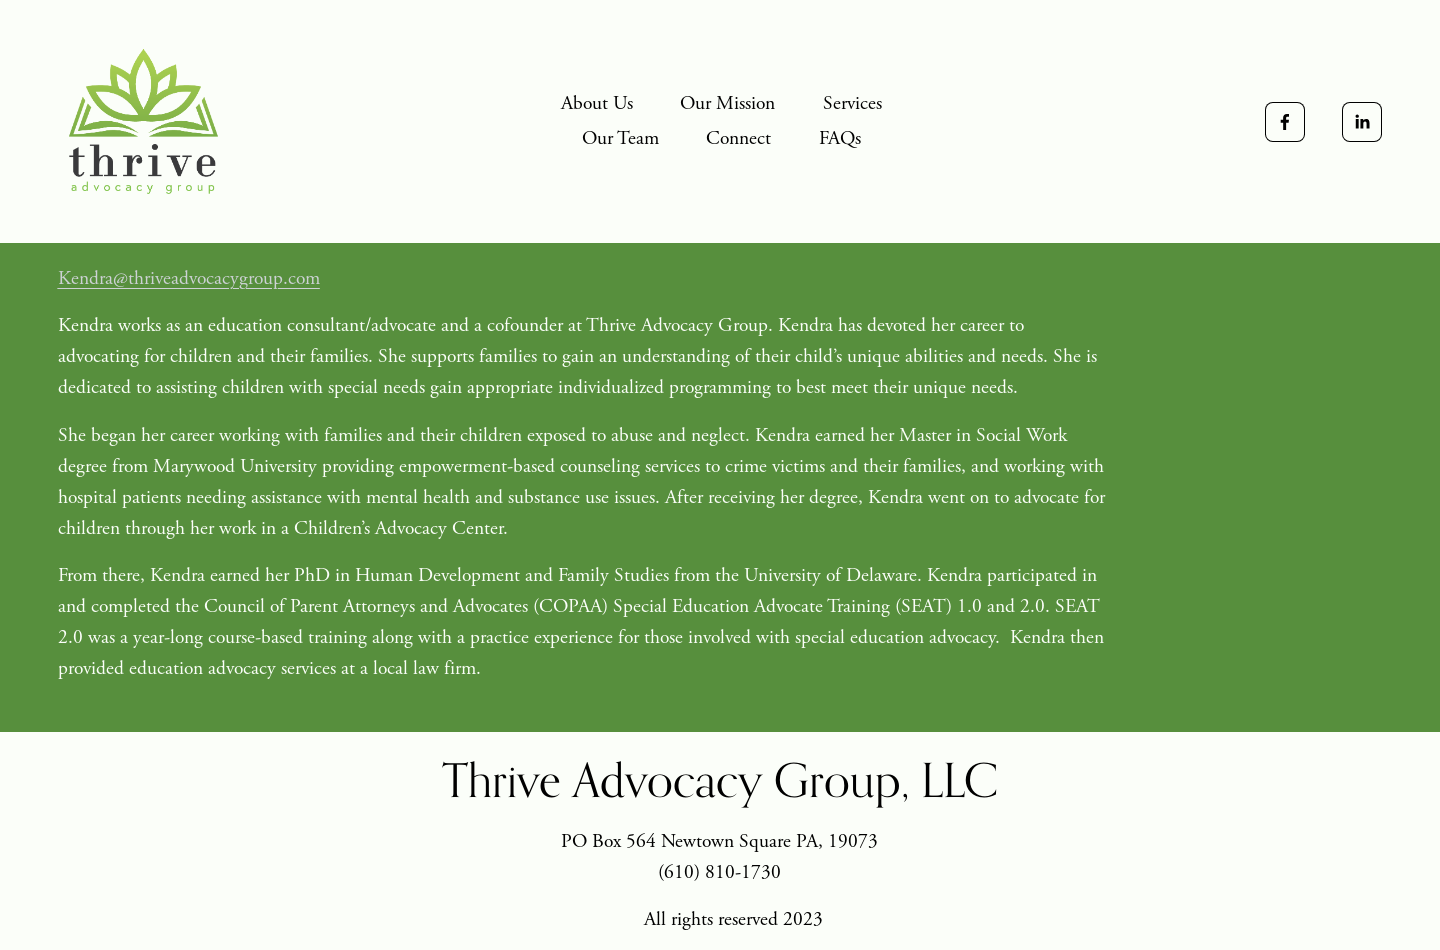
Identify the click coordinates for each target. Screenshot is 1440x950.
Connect (738, 138)
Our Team (620, 138)
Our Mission (727, 103)
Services (852, 103)
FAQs (840, 138)
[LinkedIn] (1362, 122)
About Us (597, 103)
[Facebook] (1285, 122)
